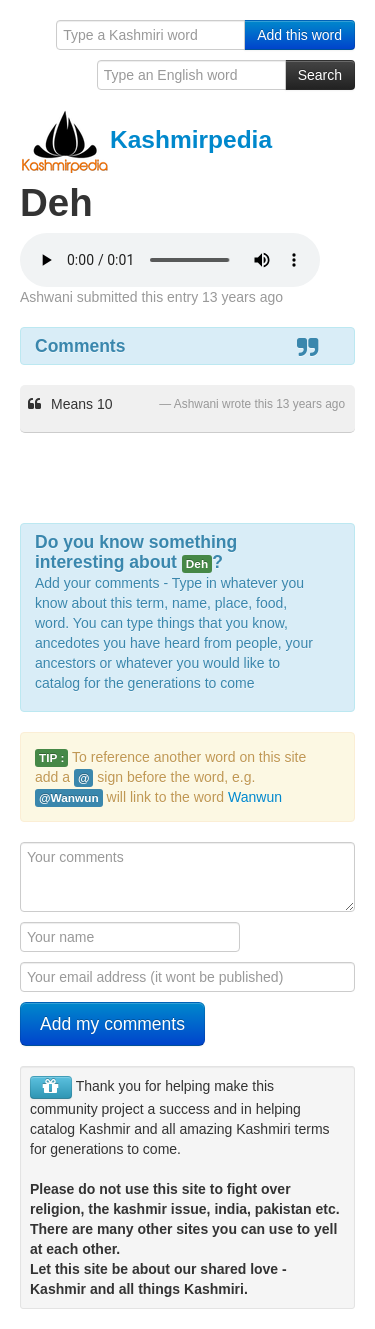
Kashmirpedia (146, 139)
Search (320, 75)
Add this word (299, 35)
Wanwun (255, 797)
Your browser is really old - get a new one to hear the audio (170, 260)
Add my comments (112, 1024)
